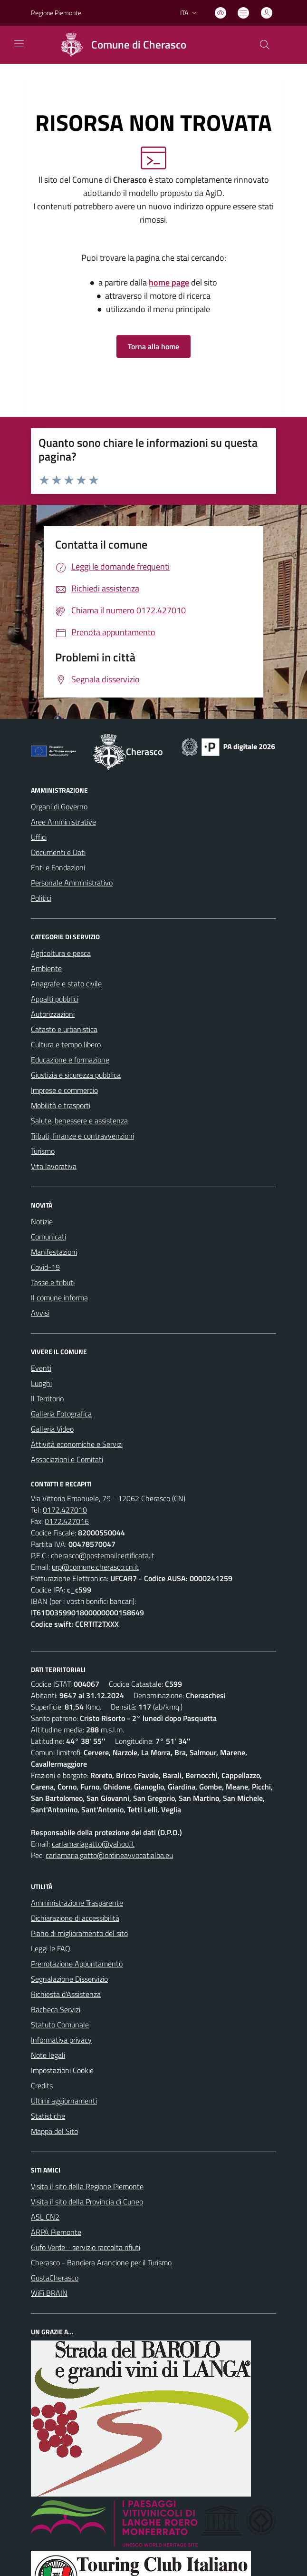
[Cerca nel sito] (264, 44)
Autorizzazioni (53, 1014)
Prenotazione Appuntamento (77, 1963)
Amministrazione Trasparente (77, 1902)
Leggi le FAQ (50, 1948)
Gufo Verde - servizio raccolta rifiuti (85, 2247)
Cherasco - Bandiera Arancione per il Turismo (101, 2262)
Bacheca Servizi (55, 2009)
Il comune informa (59, 1297)
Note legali (48, 2055)
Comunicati (48, 1236)
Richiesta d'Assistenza (66, 1994)
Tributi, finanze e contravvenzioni (82, 1135)
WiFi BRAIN (49, 2293)
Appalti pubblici (54, 998)
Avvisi (40, 1312)
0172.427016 (67, 1521)
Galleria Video (52, 1429)
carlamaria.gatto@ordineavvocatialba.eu (109, 1855)
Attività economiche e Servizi (77, 1444)
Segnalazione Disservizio (69, 1979)
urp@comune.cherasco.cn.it (95, 1567)
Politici (41, 898)
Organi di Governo (59, 806)
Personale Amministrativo (72, 882)
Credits (42, 2085)
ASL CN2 (45, 2216)
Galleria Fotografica (61, 1413)
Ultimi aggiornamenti (64, 2100)
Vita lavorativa (54, 1166)
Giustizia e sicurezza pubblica (76, 1075)
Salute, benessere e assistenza (79, 1120)
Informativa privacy (61, 2039)
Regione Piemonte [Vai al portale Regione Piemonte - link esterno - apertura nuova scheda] (56, 13)
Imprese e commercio (64, 1090)
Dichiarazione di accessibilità (75, 1918)
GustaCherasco (54, 2277)
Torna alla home (153, 346)
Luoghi (41, 1383)
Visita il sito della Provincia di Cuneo (87, 2201)
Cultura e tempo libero (66, 1044)
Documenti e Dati (58, 852)
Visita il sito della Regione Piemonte (87, 2186)
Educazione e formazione (70, 1059)
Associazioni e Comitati (67, 1459)
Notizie (42, 1221)
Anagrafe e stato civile (66, 983)
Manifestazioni (54, 1252)
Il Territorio (47, 1398)
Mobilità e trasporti (60, 1105)
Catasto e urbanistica (64, 1029)
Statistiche (48, 2116)
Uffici (39, 837)
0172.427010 (65, 1509)
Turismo (43, 1151)
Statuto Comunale (60, 2024)
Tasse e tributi (53, 1282)
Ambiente (46, 968)
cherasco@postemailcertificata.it (102, 1555)
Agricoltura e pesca (61, 953)
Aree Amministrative (63, 821)
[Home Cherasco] (119, 45)
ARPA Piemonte (56, 2232)
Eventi (41, 1368)
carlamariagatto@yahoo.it (93, 1843)
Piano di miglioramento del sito (79, 1933)
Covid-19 (45, 1267)
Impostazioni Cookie (62, 2070)
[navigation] (19, 43)
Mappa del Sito (54, 2131)
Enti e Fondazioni (58, 867)
